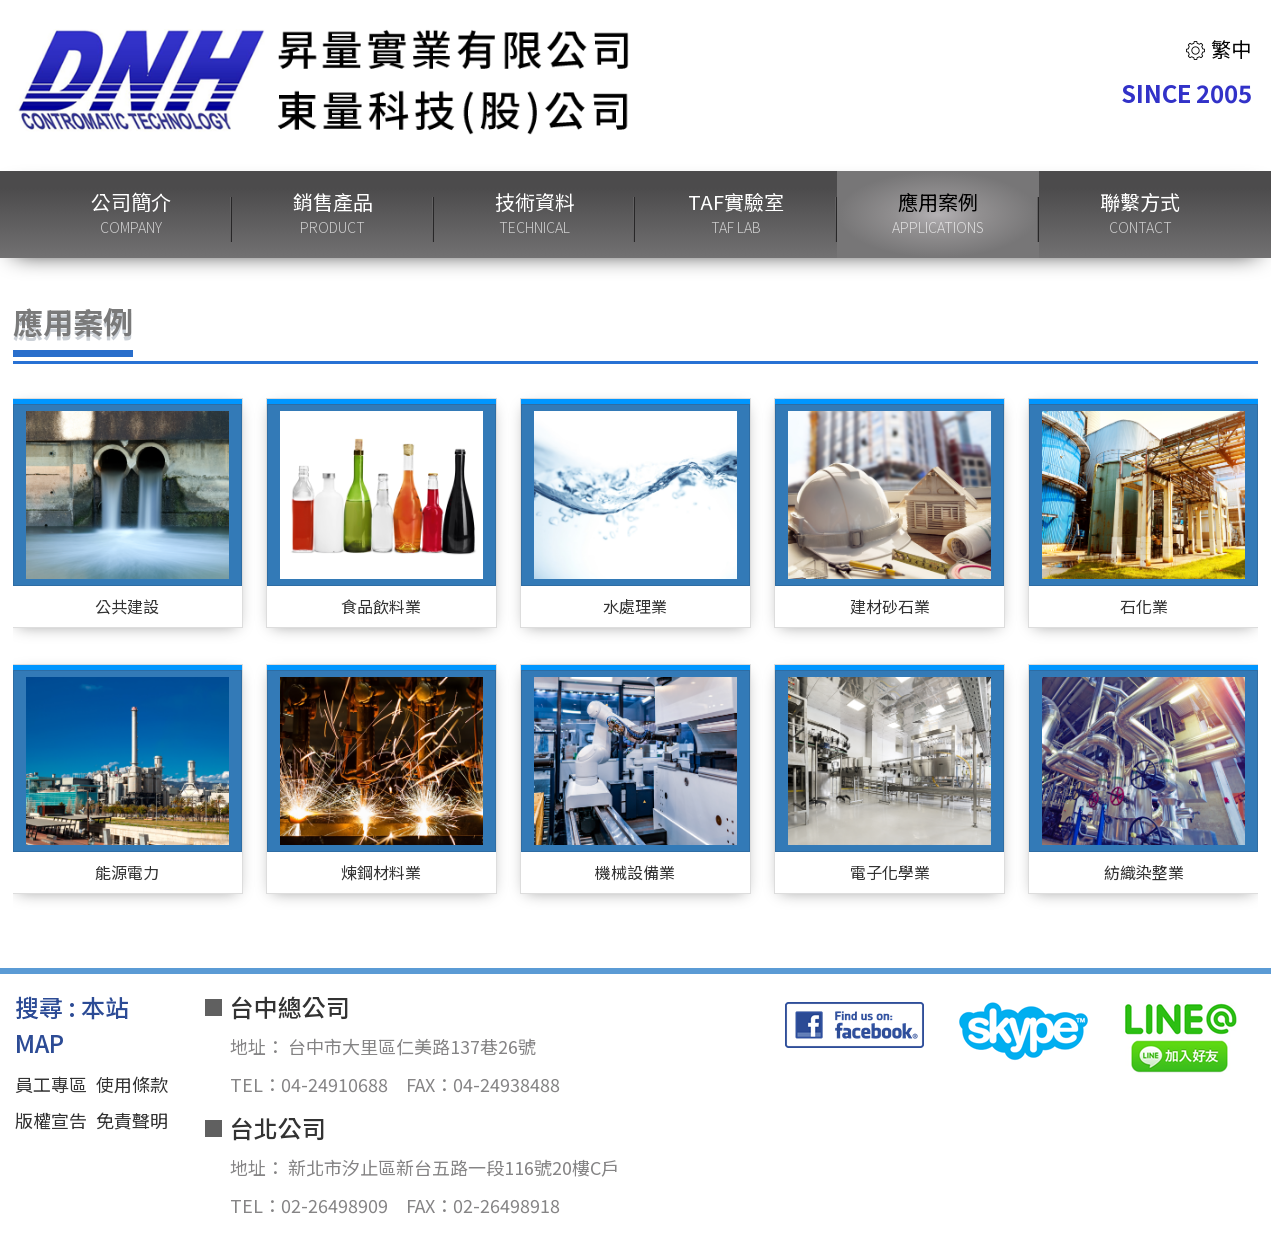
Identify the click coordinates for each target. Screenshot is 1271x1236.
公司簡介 (131, 214)
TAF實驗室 (736, 214)
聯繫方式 (1140, 214)
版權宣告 (51, 1120)
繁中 (1217, 48)
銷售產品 (333, 214)
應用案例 (938, 214)
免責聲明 (132, 1120)
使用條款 (132, 1084)
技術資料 (535, 214)
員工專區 (51, 1084)
